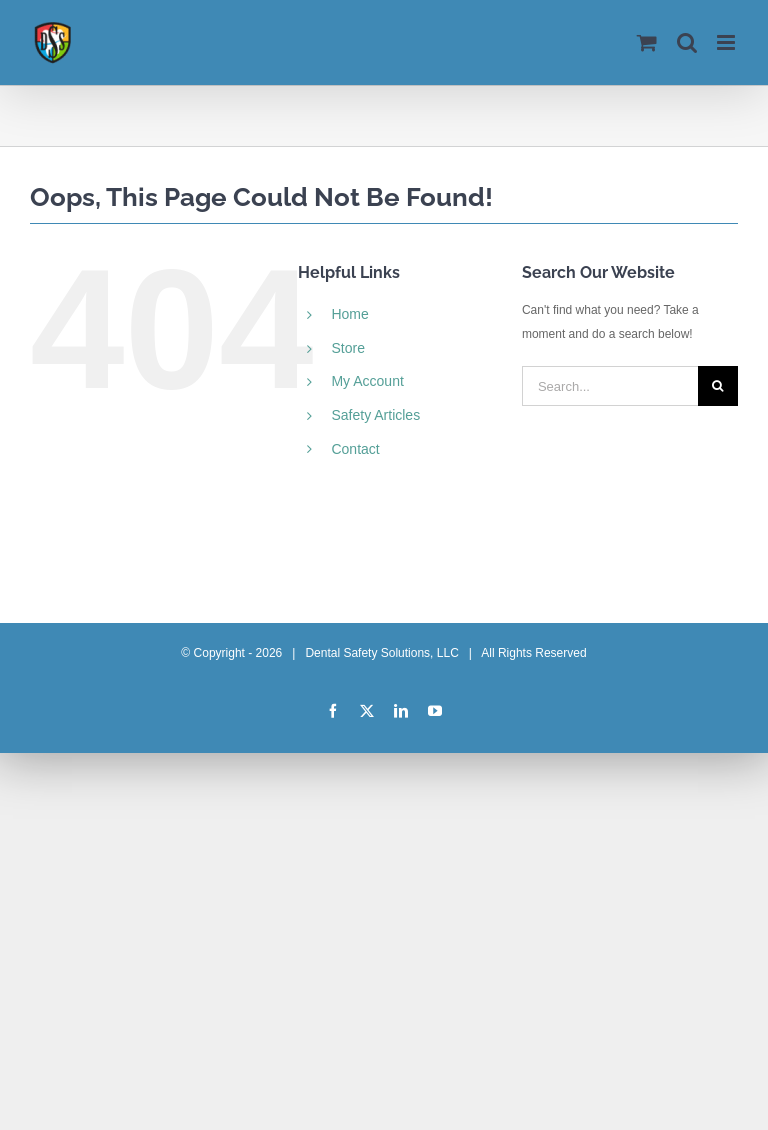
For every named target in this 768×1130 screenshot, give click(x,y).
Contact (355, 449)
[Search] (718, 386)
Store (347, 348)
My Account (367, 381)
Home (349, 314)
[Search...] (610, 386)
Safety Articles (375, 415)
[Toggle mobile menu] (727, 42)
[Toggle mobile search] (687, 42)
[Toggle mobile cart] (647, 42)
